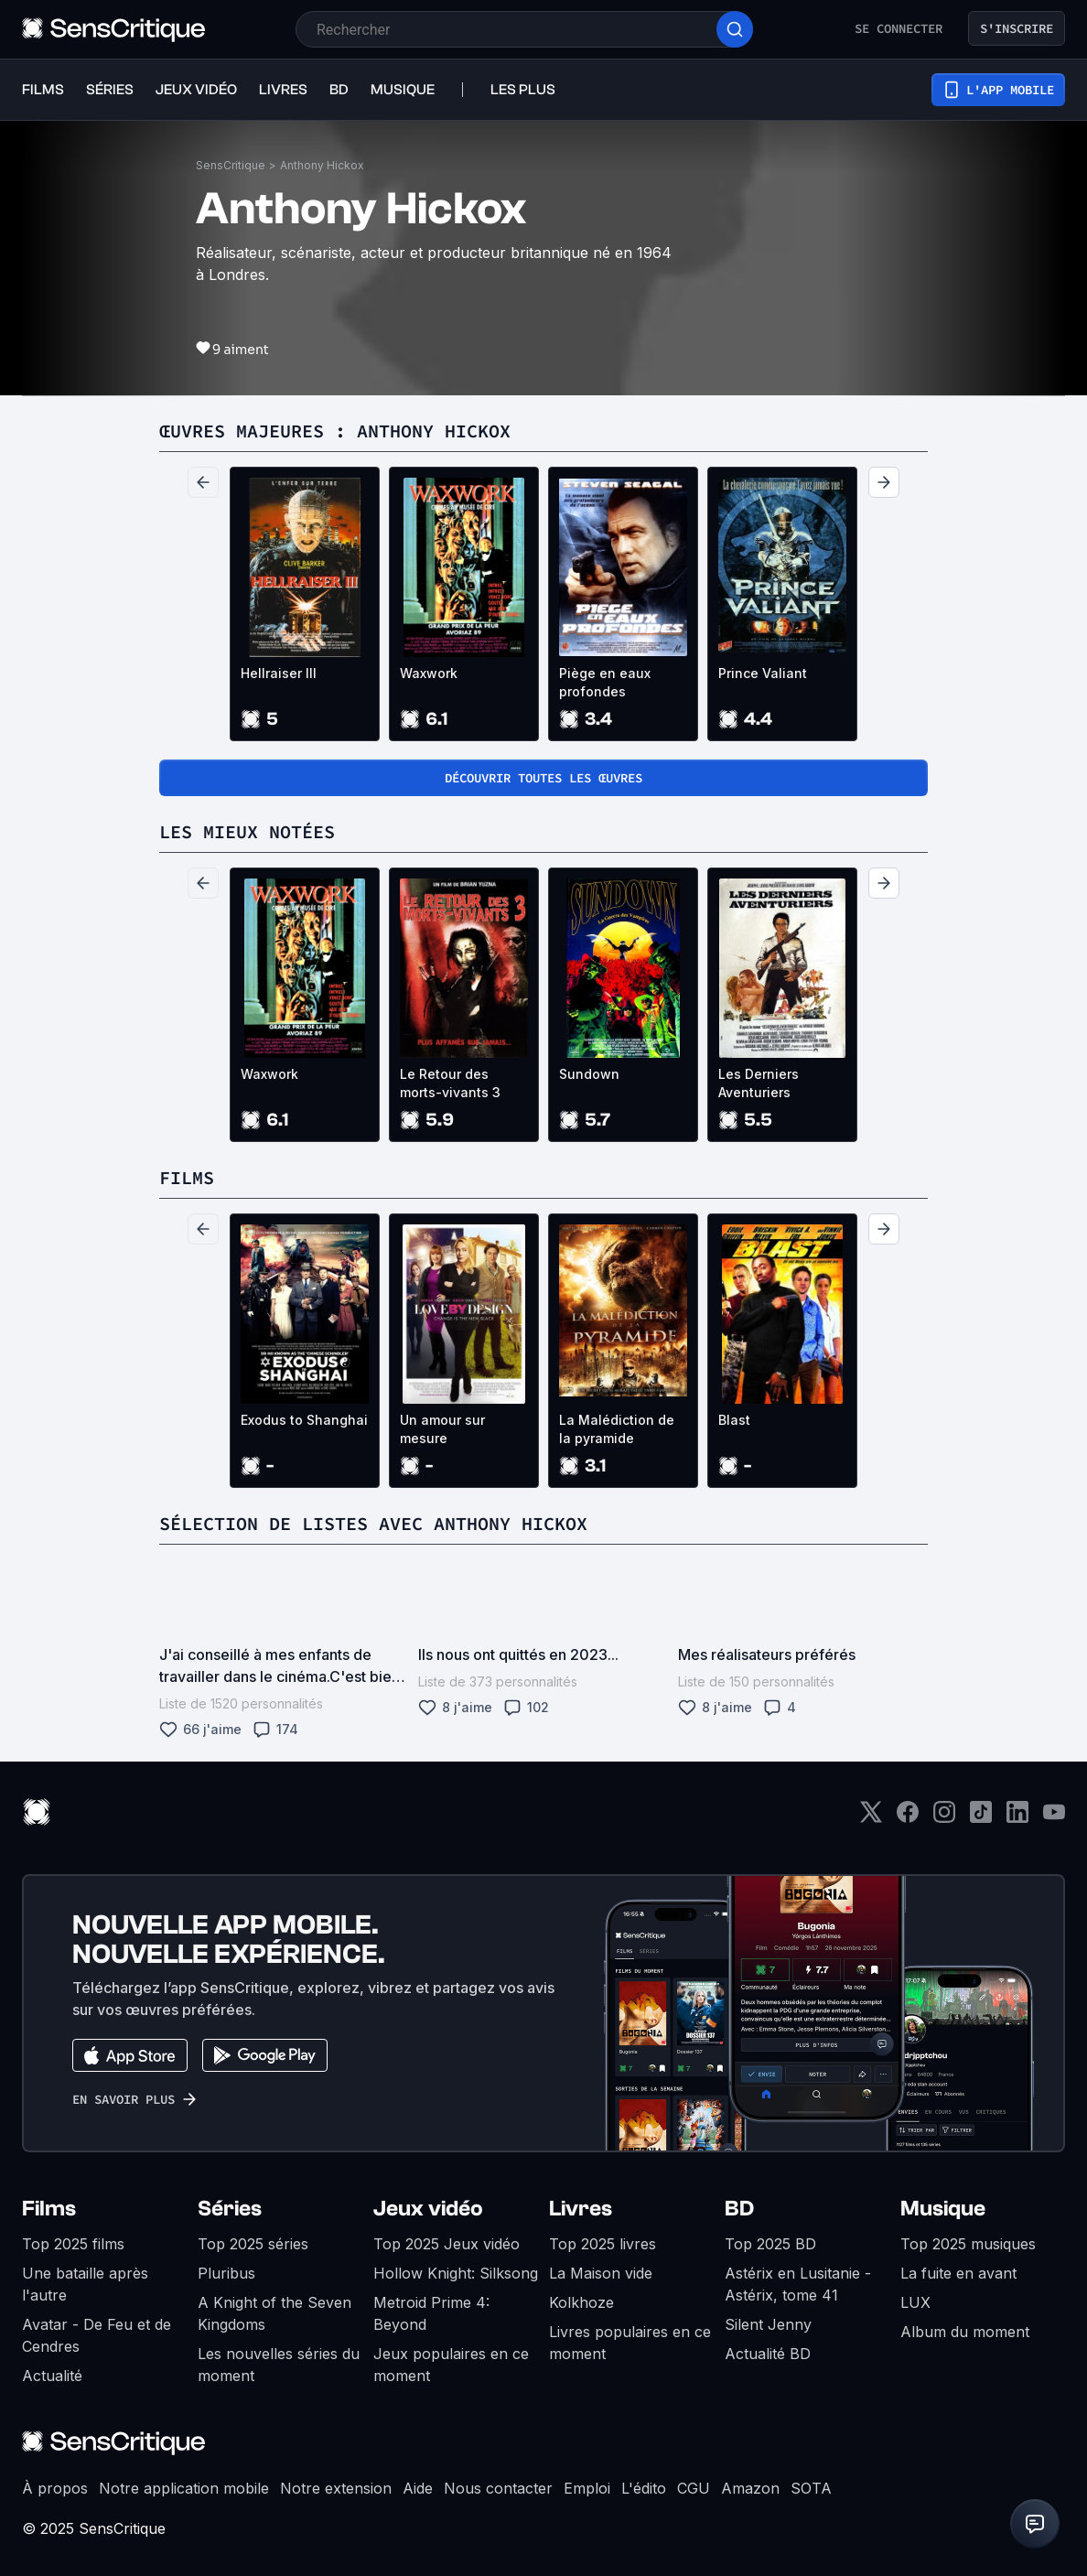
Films (49, 2208)
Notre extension (336, 2488)
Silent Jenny (768, 2324)
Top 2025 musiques (968, 2244)
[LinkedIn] (1017, 1818)
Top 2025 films (73, 2244)
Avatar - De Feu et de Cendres (96, 2335)
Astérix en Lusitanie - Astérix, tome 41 (798, 2284)
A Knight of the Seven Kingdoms (274, 2313)
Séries (230, 2208)
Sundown (589, 1074)
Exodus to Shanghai (304, 1420)
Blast (734, 1420)
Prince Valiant (762, 673)
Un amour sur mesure (442, 1429)
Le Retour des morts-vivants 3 (450, 1083)
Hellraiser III (279, 673)
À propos (55, 2488)
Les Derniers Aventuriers (758, 1083)
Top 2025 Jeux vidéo (446, 2244)
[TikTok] (981, 1818)
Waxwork (428, 673)
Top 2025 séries (253, 2244)
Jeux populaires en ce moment (451, 2364)
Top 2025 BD (770, 2244)
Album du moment (964, 2332)
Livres (580, 2208)
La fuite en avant (958, 2273)
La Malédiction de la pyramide (616, 1429)
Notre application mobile (184, 2488)
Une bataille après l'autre (85, 2284)
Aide (418, 2488)
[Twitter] (871, 1818)
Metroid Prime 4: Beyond (431, 2313)
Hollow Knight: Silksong (455, 2273)
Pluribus (226, 2273)
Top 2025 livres (602, 2244)
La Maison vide (600, 2273)
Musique (942, 2208)
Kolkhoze (581, 2302)
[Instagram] (944, 1818)
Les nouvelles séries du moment (279, 2364)
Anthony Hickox (322, 165)
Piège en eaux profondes (605, 682)
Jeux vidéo (428, 2208)
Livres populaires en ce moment (630, 2343)
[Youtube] (1054, 1818)
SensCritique (230, 165)
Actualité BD (768, 2353)
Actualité (52, 2375)
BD (739, 2208)
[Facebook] (908, 1818)
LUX (915, 2302)
